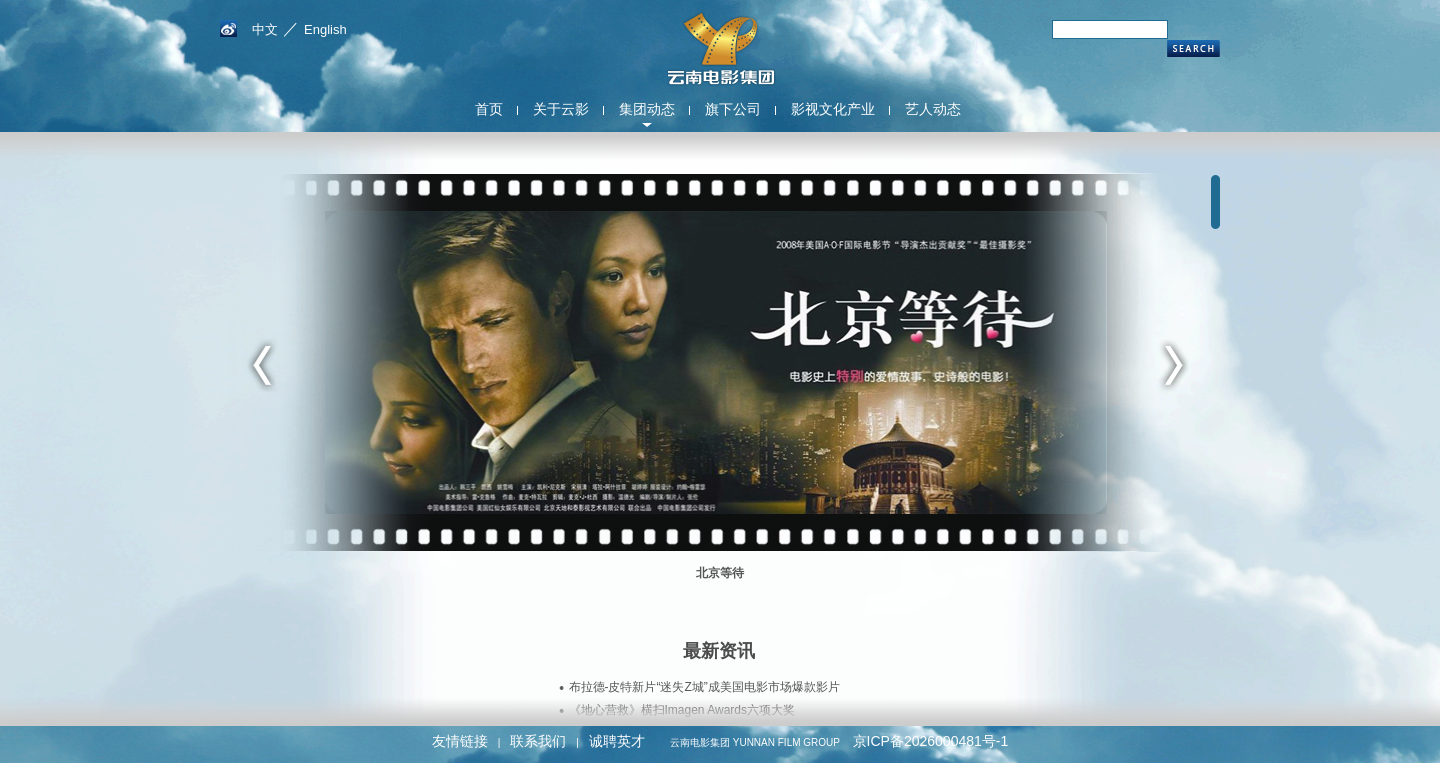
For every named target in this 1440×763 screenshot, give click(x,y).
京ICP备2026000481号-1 (931, 741)
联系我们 (538, 741)
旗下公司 (733, 109)
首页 (489, 109)
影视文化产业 (833, 109)
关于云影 (561, 109)
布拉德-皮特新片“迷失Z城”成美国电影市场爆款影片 (704, 687)
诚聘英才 (617, 741)
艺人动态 (933, 109)
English (325, 29)
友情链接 (460, 741)
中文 (265, 29)
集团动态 (647, 109)
